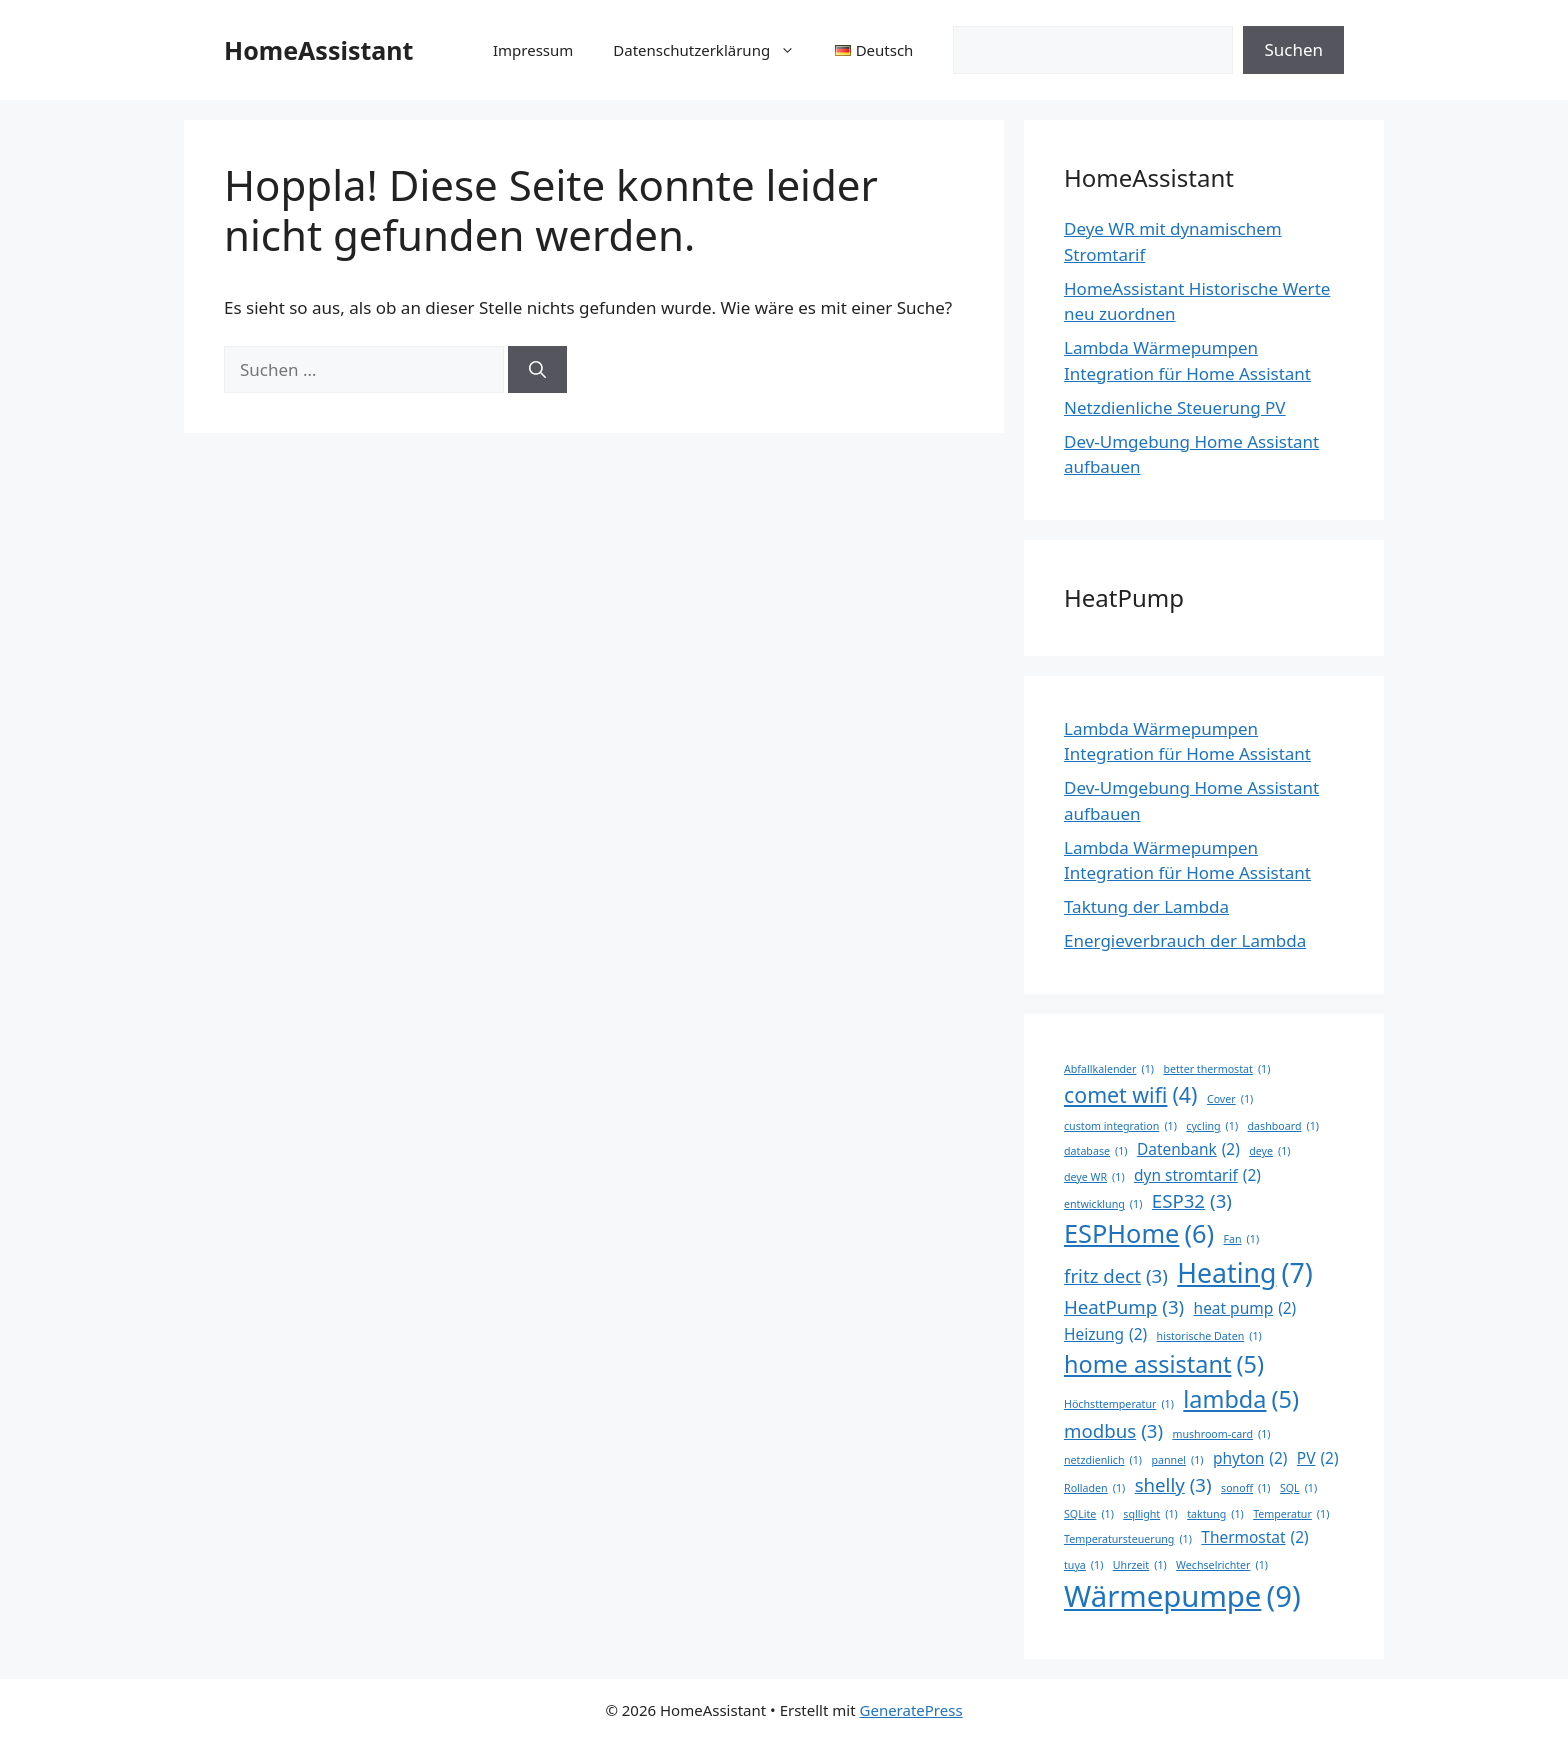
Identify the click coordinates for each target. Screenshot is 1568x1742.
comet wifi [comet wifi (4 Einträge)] (1130, 1095)
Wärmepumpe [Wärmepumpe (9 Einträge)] (1182, 1597)
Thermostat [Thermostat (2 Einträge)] (1254, 1537)
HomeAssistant (318, 50)
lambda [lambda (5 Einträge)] (1241, 1399)
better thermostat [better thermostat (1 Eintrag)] (1216, 1069)
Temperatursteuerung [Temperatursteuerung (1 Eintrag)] (1128, 1539)
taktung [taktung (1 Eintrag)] (1215, 1514)
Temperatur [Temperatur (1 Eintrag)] (1291, 1514)
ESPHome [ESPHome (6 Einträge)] (1139, 1234)
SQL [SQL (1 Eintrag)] (1298, 1488)
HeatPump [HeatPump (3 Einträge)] (1124, 1307)
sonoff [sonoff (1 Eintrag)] (1245, 1488)
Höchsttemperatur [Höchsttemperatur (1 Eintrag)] (1119, 1404)
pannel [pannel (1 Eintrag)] (1177, 1460)
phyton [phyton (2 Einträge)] (1250, 1458)
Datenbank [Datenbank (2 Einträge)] (1188, 1149)
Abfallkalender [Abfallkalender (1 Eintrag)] (1109, 1069)
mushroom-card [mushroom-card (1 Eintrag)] (1221, 1434)
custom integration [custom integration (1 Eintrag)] (1120, 1126)
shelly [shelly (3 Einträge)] (1173, 1485)
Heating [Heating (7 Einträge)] (1244, 1273)
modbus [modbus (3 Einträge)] (1113, 1431)
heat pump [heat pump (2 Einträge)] (1245, 1308)
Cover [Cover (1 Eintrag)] (1230, 1099)
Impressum (533, 50)
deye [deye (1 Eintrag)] (1269, 1151)
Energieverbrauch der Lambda (1185, 940)
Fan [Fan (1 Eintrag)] (1241, 1239)
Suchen (1293, 49)
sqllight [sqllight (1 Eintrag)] (1150, 1514)
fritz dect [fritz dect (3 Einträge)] (1116, 1276)
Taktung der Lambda (1146, 906)
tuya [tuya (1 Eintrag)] (1083, 1565)
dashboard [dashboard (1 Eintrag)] (1283, 1126)
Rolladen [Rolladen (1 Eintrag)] (1094, 1488)
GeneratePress (911, 1710)
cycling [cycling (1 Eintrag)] (1212, 1126)
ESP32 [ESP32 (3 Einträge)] (1192, 1201)
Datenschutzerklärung (714, 50)
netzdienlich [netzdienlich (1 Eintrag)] (1103, 1460)
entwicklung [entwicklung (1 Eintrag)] (1103, 1204)
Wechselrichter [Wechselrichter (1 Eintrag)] (1222, 1565)
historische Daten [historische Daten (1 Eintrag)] (1209, 1336)
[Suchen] (537, 370)
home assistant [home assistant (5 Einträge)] (1164, 1364)
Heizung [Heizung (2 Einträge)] (1105, 1334)
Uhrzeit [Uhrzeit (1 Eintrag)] (1140, 1565)
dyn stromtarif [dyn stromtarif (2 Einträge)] (1197, 1175)
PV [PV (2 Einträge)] (1318, 1458)
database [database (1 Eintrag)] (1096, 1151)
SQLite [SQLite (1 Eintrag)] (1089, 1514)
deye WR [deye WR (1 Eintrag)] (1094, 1177)
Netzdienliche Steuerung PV (1175, 407)
